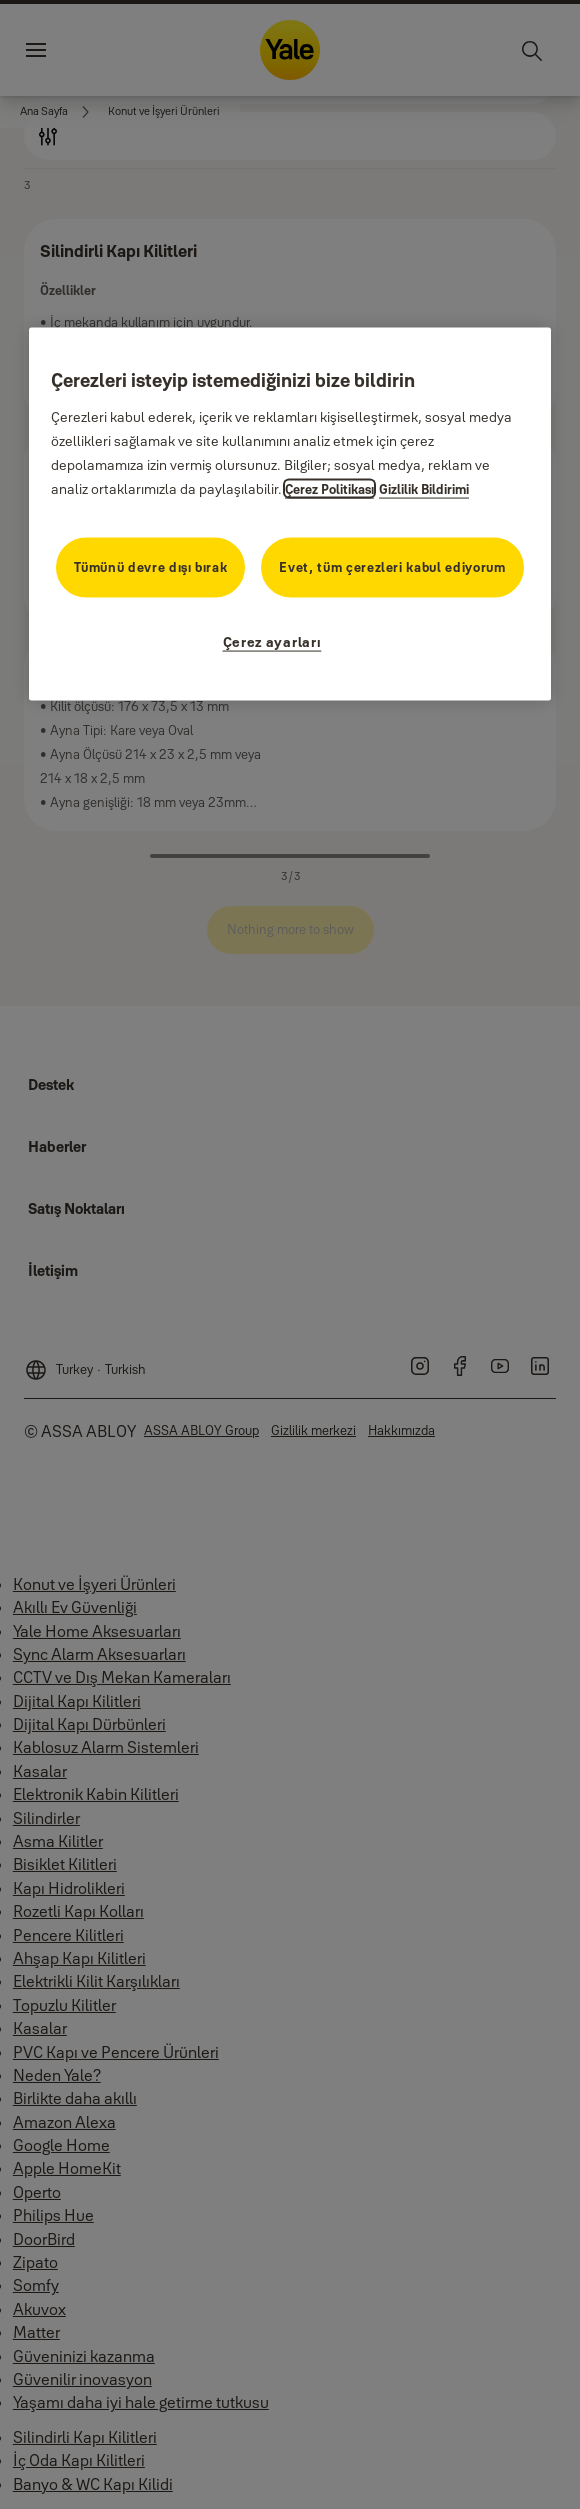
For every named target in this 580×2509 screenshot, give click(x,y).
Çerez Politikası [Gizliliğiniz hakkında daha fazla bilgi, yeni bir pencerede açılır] (329, 489)
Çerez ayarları (272, 641)
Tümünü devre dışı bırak (150, 566)
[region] (290, 514)
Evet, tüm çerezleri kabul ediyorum (392, 566)
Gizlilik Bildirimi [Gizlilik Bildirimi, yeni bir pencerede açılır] (424, 489)
